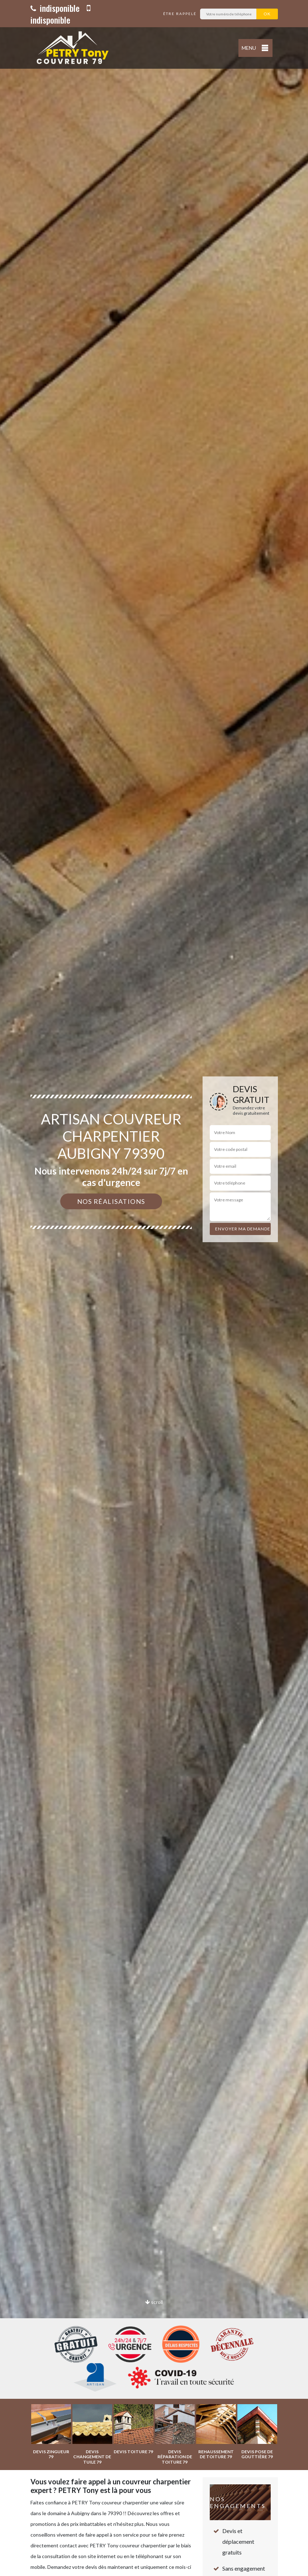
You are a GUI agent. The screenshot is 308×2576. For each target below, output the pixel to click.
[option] (154, 1288)
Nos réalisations (111, 1201)
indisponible (55, 7)
